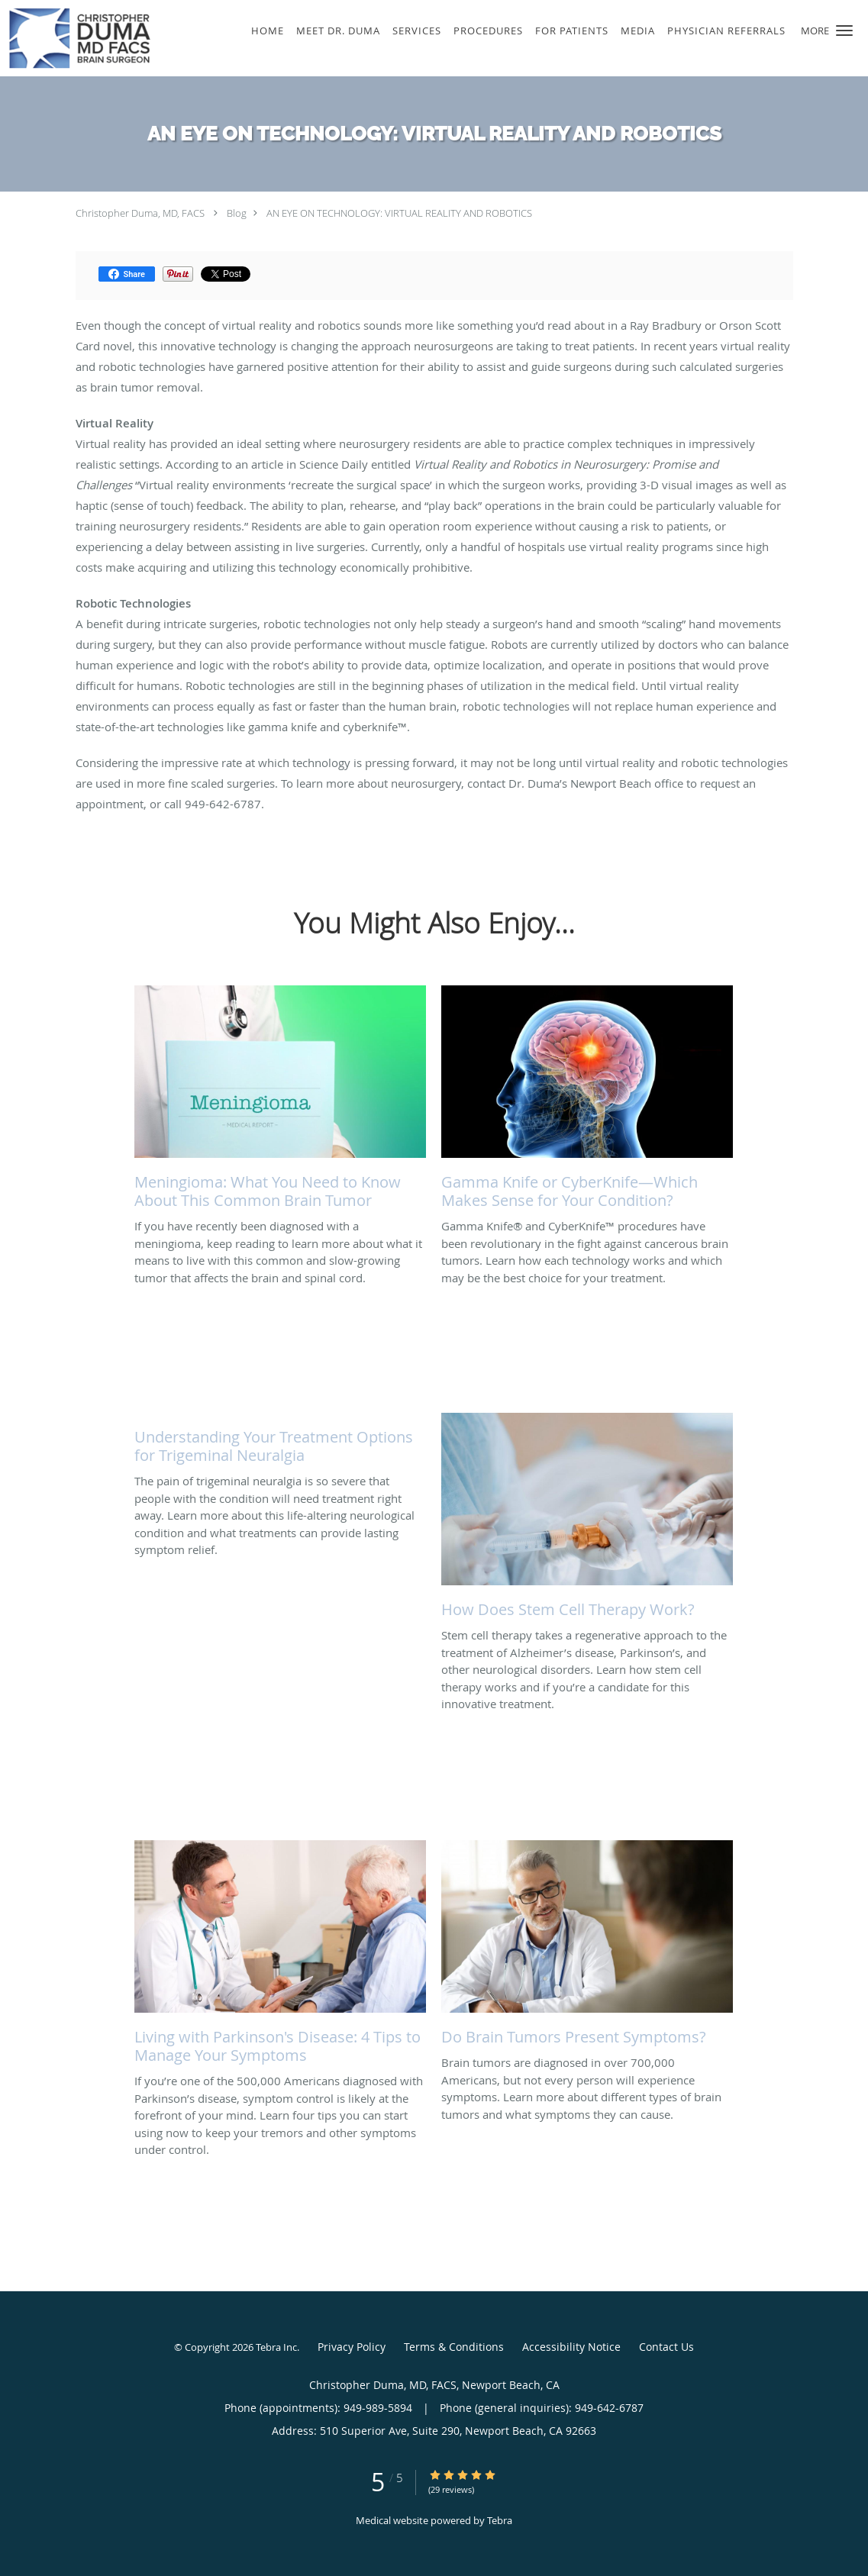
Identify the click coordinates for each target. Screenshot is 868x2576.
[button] (844, 30)
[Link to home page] (76, 38)
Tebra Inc (276, 2347)
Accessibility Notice (571, 2346)
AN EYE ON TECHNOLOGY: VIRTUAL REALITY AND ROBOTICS (399, 213)
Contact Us (666, 2346)
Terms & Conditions (454, 2346)
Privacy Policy (352, 2346)
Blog (237, 213)
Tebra (499, 2520)
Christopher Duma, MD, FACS (140, 213)
